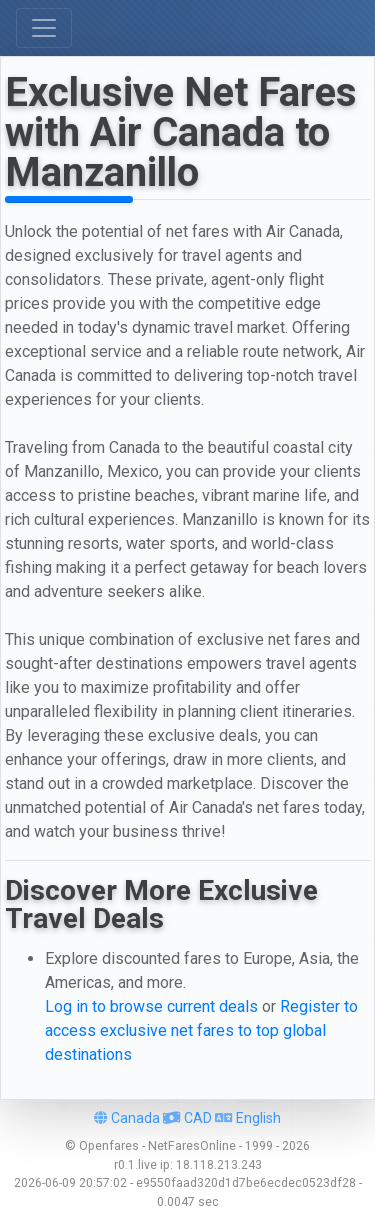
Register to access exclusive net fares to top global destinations (201, 1030)
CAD (187, 1118)
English (248, 1118)
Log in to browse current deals (151, 1006)
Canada (127, 1118)
